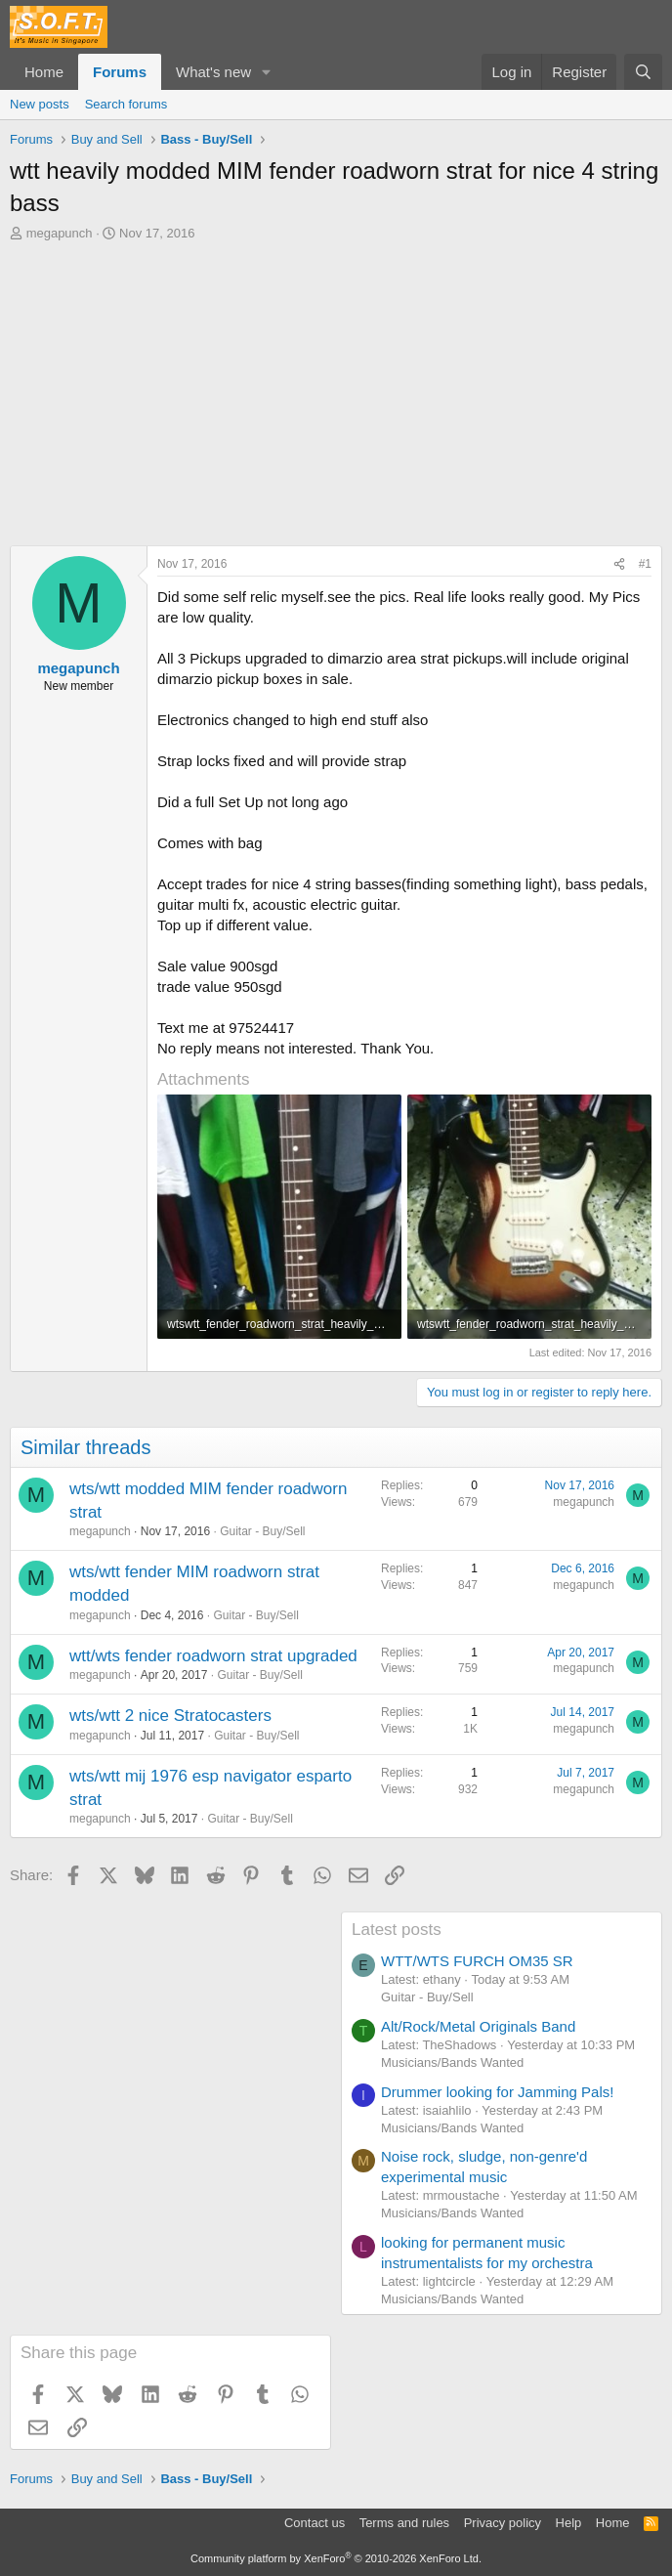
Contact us (314, 2522)
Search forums (126, 104)
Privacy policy (502, 2522)
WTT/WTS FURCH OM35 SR (477, 1961)
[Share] (619, 564)
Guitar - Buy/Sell (262, 1531)
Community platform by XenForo (336, 2558)
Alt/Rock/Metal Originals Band (478, 2026)
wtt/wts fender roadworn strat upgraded (213, 1656)
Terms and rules (404, 2522)
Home (43, 72)
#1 (645, 564)
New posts (39, 104)
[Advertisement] (336, 389)
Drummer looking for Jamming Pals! (497, 2091)
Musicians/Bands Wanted (452, 2062)
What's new (213, 72)
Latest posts (396, 1929)
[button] (266, 72)
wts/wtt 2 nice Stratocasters (170, 1715)
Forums (120, 72)
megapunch (59, 233)
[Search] (643, 72)
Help (569, 2522)
